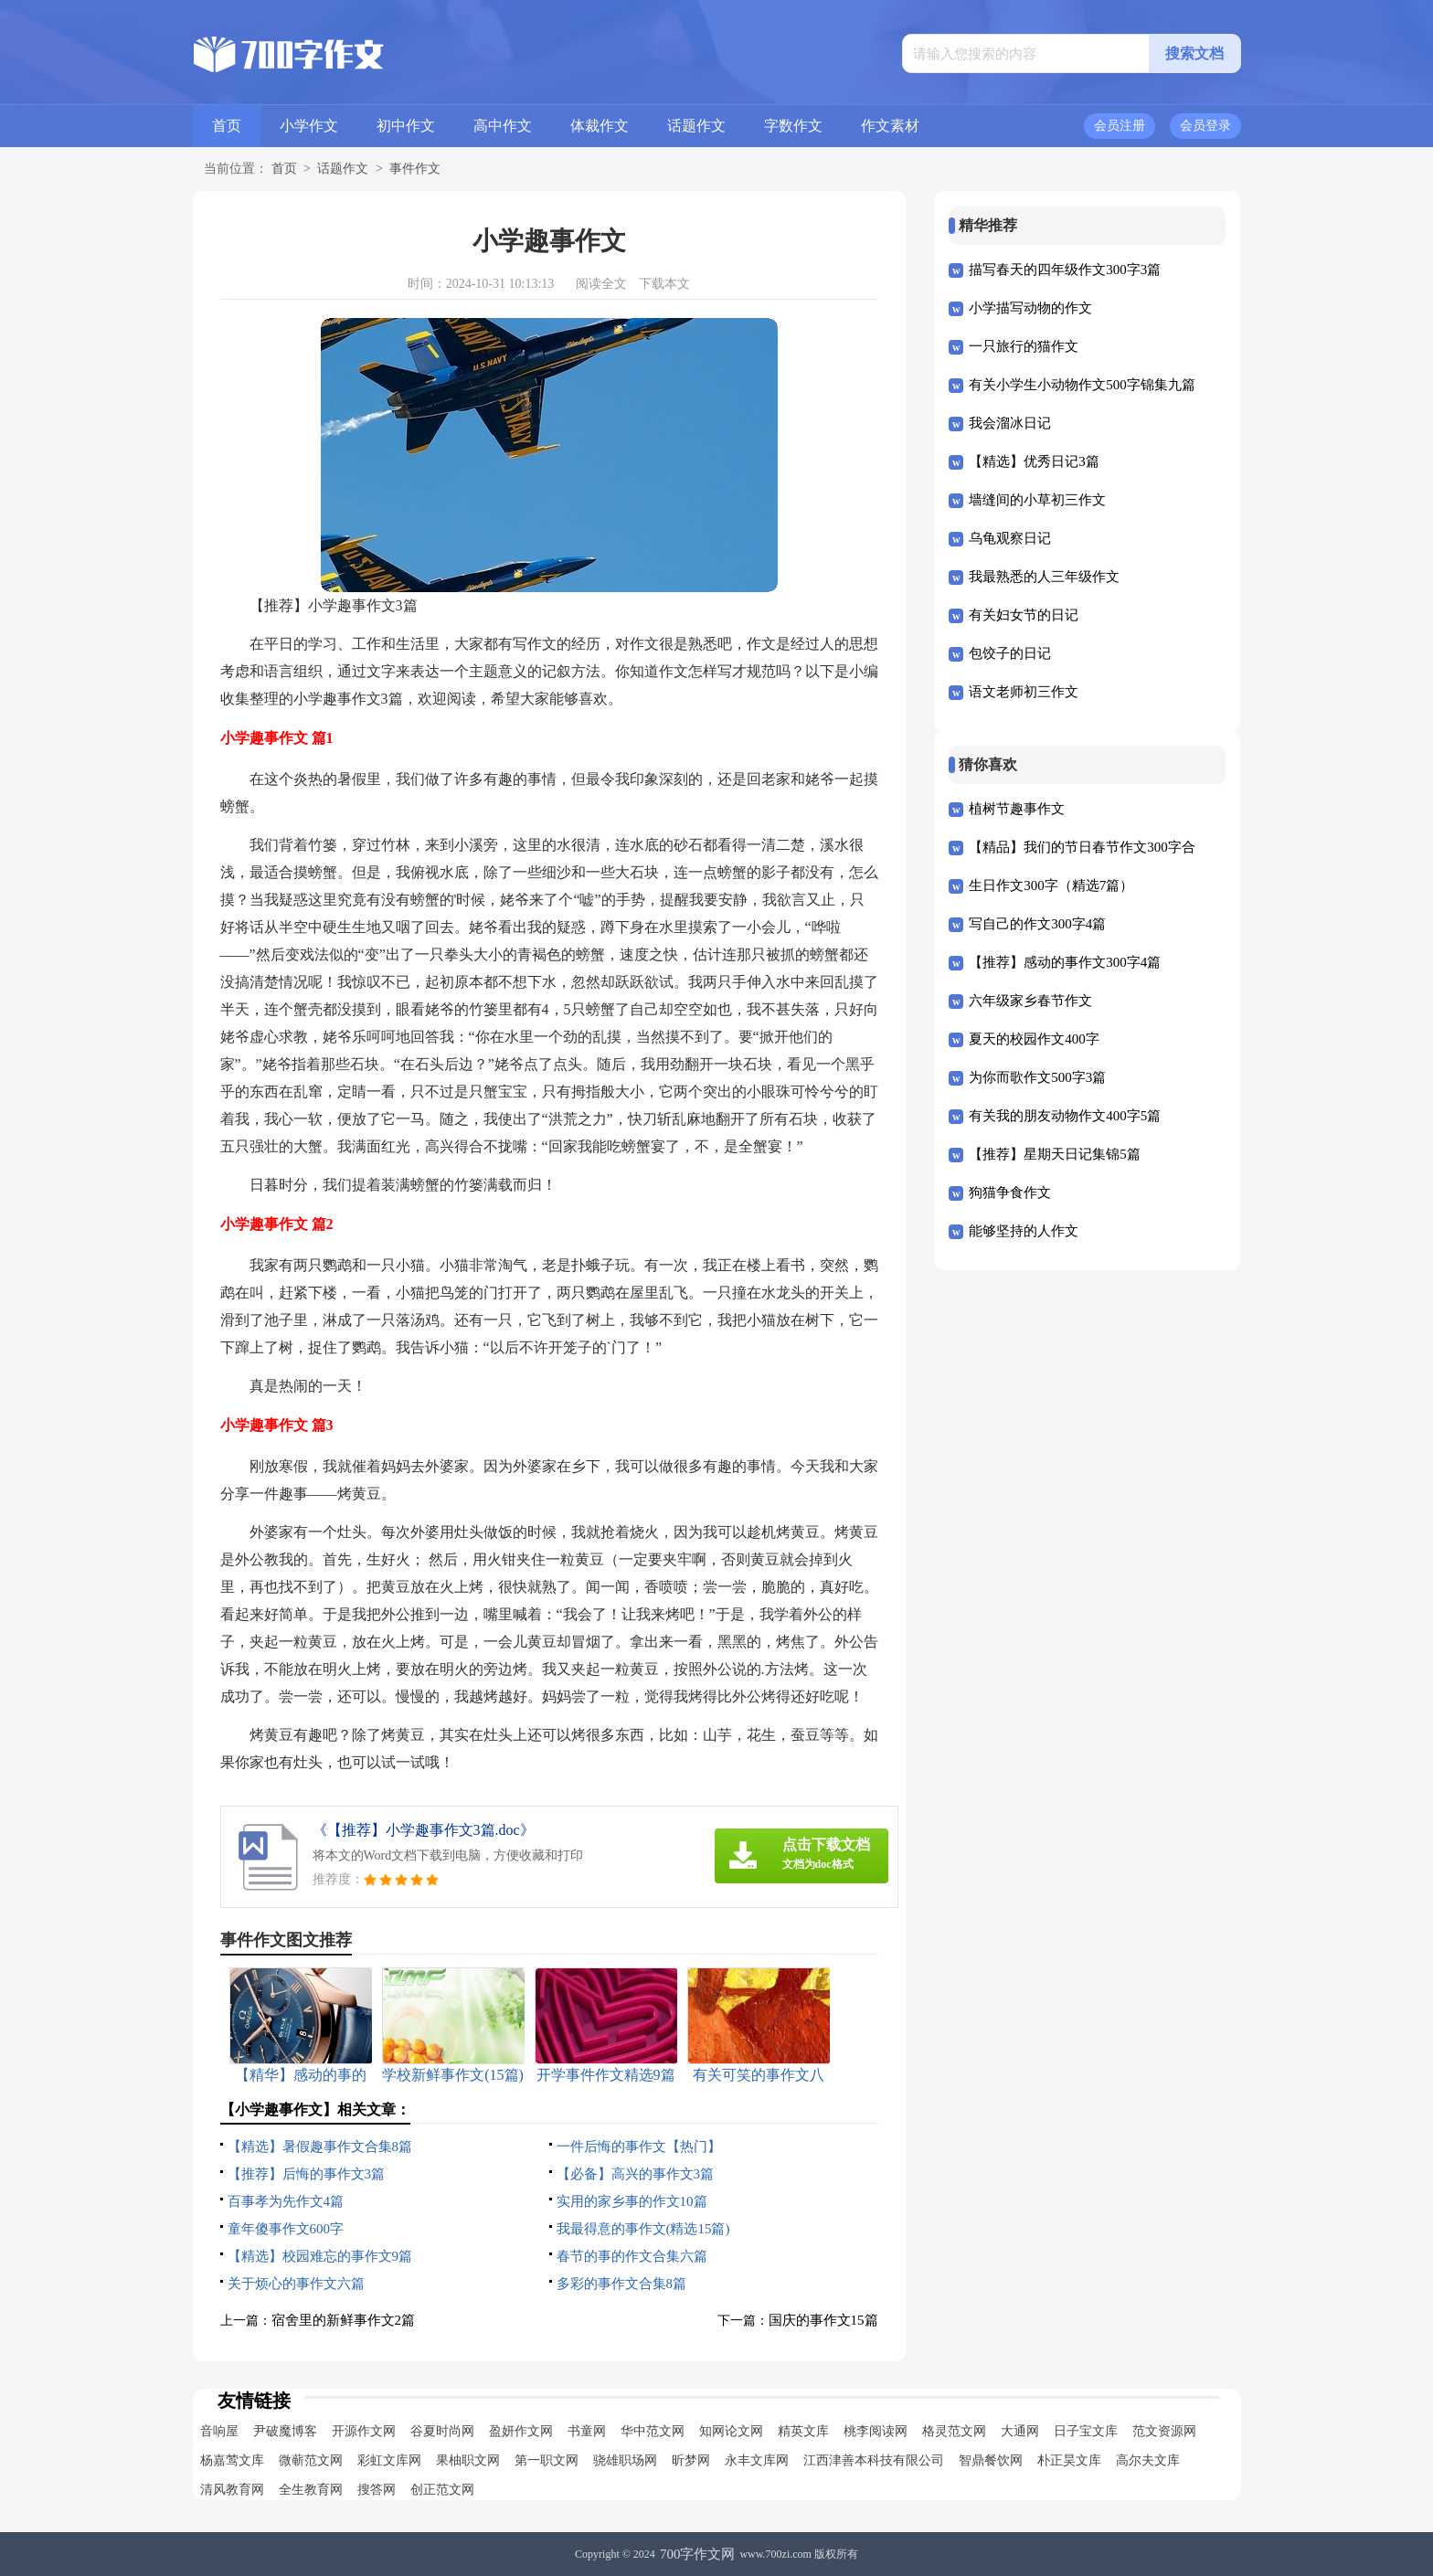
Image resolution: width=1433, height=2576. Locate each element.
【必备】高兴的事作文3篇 (636, 2174)
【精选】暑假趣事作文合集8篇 (320, 2146)
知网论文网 (731, 2431)
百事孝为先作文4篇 (286, 2201)
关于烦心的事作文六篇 (296, 2283)
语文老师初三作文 (1023, 691)
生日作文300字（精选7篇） (1051, 885)
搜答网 (376, 2489)
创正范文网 (442, 2489)
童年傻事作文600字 (286, 2228)
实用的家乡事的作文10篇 (632, 2201)
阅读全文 (601, 284)
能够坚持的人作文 (1023, 1231)
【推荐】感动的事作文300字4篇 (1065, 962)
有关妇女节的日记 (1023, 615)
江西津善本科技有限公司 (873, 2460)
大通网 (1020, 2431)
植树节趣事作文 (1017, 808)
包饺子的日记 (1010, 653)
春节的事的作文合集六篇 (632, 2256)
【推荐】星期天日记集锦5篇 (1055, 1154)
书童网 (587, 2431)
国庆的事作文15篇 (823, 2320)
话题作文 (696, 125)
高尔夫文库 (1148, 2460)
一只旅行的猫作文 (1023, 346)
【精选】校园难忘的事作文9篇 (320, 2256)
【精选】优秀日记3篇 (1034, 461)
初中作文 (406, 125)
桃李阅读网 (876, 2431)
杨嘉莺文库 (232, 2460)
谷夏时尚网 (442, 2431)
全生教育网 (311, 2489)
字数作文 (793, 125)
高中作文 (502, 125)
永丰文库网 (757, 2460)
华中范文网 (653, 2431)
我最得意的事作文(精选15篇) (643, 2228)
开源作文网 (364, 2431)
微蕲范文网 (311, 2460)
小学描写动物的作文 (1030, 308)
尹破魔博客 (285, 2431)
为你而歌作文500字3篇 (1037, 1077)
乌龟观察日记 (1010, 538)
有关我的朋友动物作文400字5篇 (1065, 1115)
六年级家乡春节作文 (1030, 1000)
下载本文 (664, 284)
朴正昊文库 (1069, 2460)
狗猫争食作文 (1010, 1192)
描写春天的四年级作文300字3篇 (1065, 269)
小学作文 (309, 125)
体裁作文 (599, 125)
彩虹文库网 (389, 2460)
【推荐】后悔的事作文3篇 (307, 2174)
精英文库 (803, 2431)
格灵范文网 (954, 2431)
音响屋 (219, 2431)
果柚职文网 (468, 2460)
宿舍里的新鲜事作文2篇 (343, 2320)
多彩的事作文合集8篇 (622, 2283)
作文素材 (890, 125)
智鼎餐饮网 (991, 2460)
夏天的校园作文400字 (1034, 1039)
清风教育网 (232, 2489)
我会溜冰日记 (1010, 423)
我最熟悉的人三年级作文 (1044, 576)
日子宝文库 (1086, 2431)
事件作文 (415, 168)
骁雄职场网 (625, 2460)
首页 (226, 125)
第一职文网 (547, 2460)
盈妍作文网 (521, 2431)
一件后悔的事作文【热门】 (639, 2146)
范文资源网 (1164, 2431)
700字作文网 (698, 2554)
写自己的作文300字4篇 (1037, 924)
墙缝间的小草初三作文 (1037, 500)
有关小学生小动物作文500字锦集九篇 (1082, 384)
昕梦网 (691, 2460)
